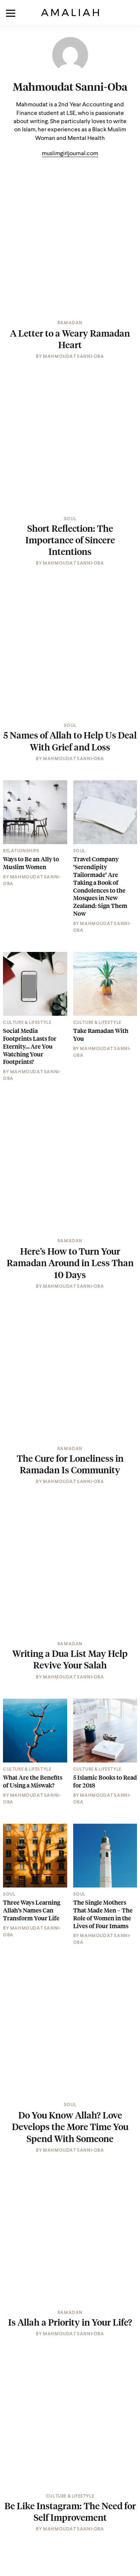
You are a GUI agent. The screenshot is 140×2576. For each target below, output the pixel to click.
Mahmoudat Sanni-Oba (70, 86)
